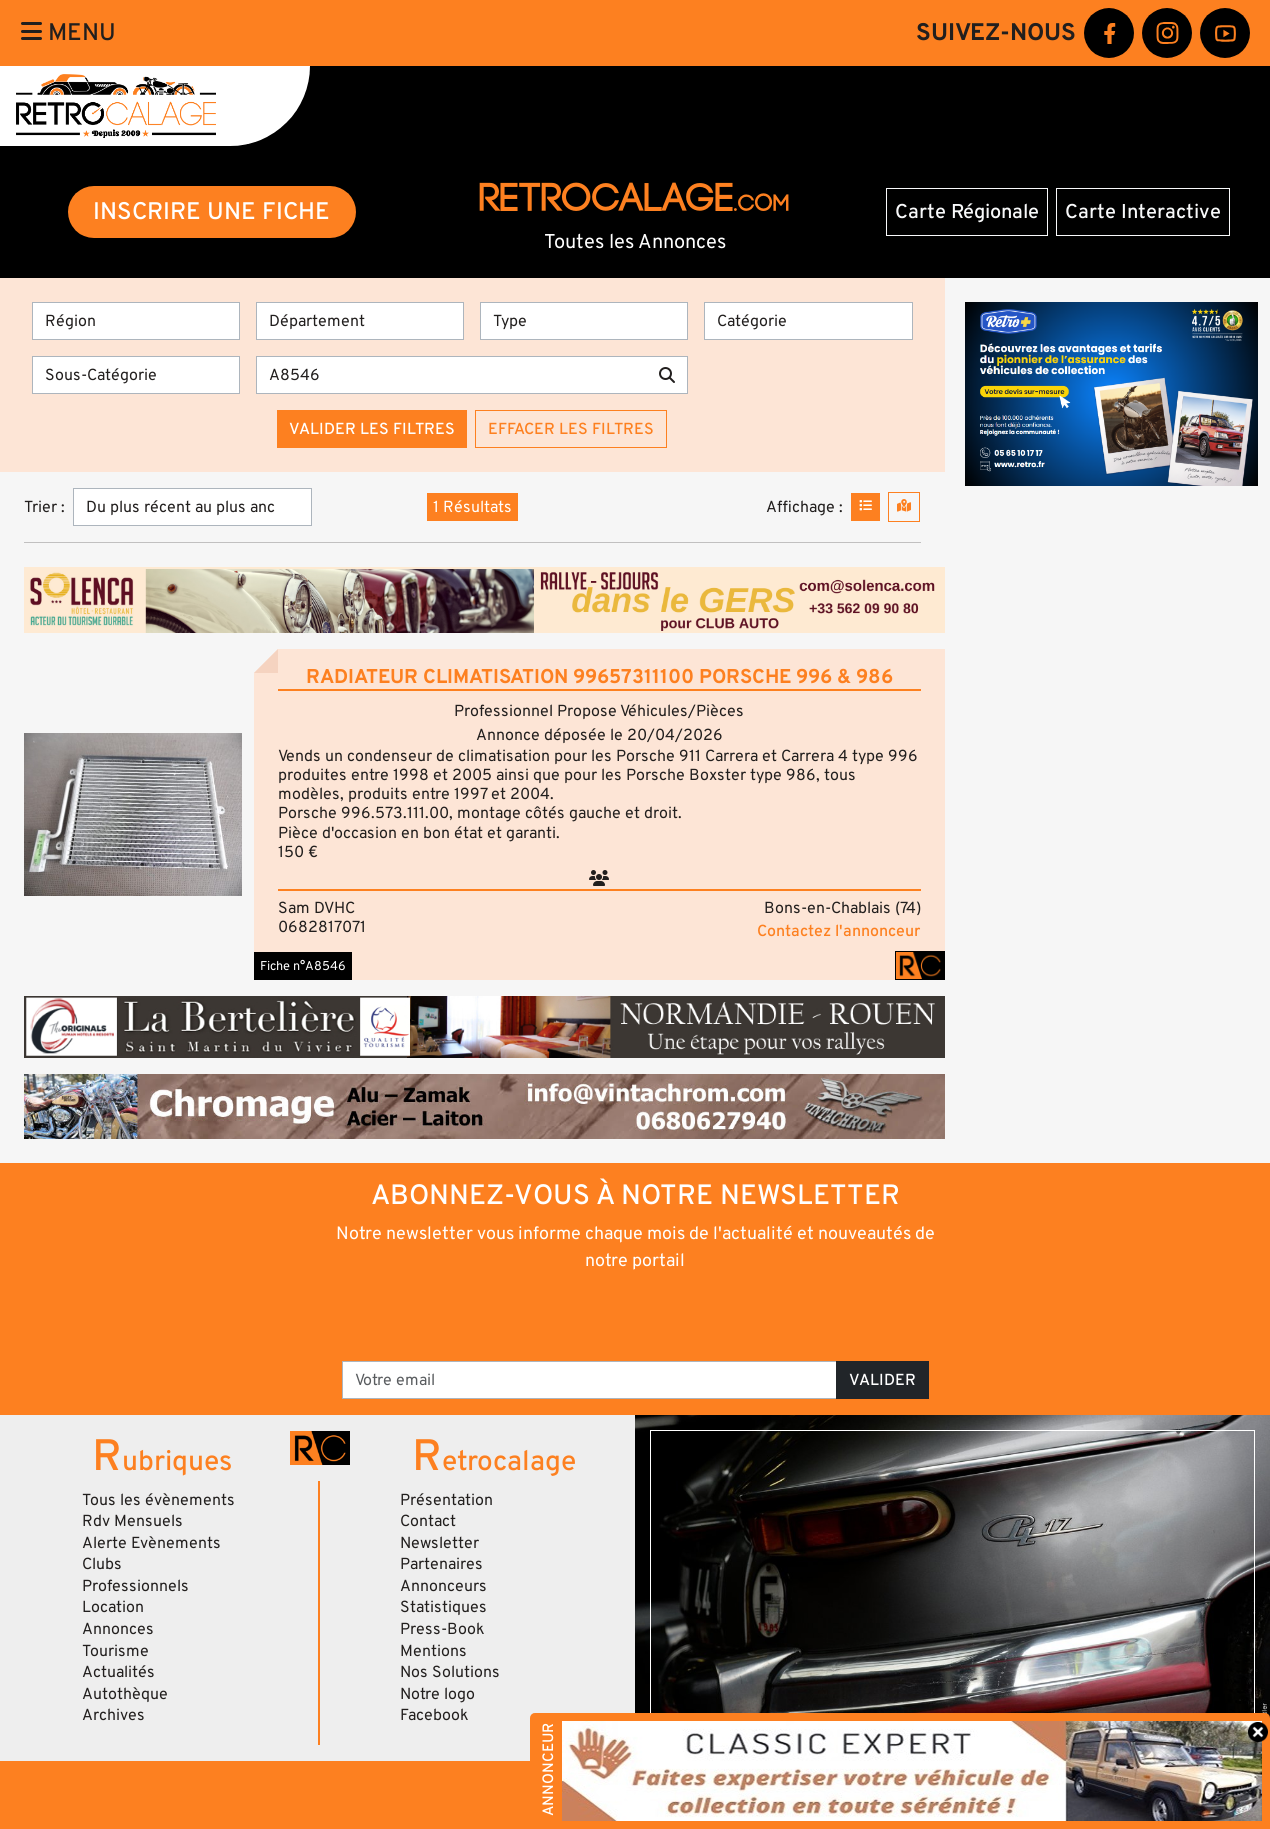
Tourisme (115, 1651)
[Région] (136, 321)
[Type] (584, 321)
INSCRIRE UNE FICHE (211, 211)
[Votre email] (589, 1380)
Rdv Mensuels (132, 1521)
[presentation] (607, 1315)
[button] (133, 815)
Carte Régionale (967, 212)
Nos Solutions (450, 1672)
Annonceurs (443, 1586)
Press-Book (442, 1629)
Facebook (434, 1715)
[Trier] (192, 507)
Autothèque (125, 1694)
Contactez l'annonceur (838, 931)
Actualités (118, 1672)
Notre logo (437, 1694)
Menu (68, 32)
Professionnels (135, 1586)
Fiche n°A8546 (303, 966)
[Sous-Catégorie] (136, 375)
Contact (428, 1521)
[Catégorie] (808, 321)
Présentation (446, 1500)
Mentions (433, 1651)
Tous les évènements (158, 1500)
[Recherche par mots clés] (451, 375)
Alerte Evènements (151, 1543)
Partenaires (441, 1564)
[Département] (360, 321)
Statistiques (443, 1607)
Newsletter (439, 1543)
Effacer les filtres (571, 429)
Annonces (118, 1629)
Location (113, 1607)
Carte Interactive (1143, 212)
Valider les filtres (372, 429)
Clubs (102, 1564)
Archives (113, 1715)
